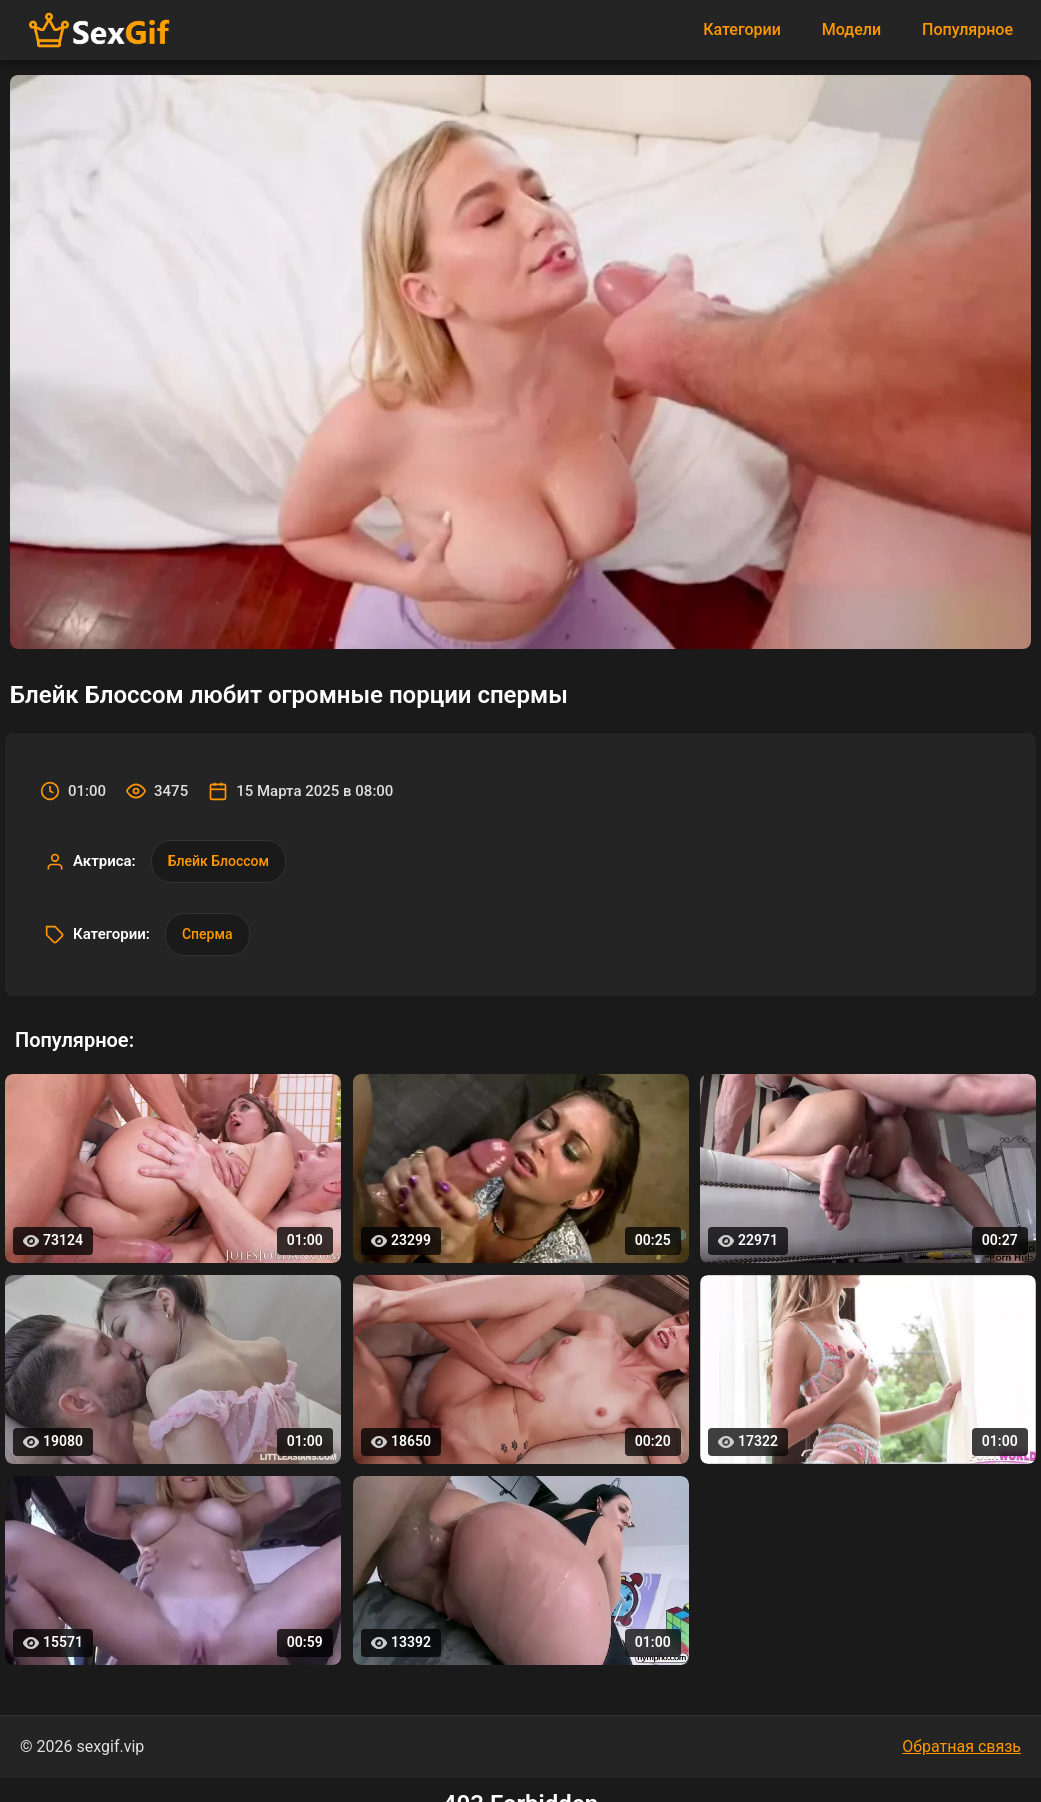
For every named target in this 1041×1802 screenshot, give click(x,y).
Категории (742, 29)
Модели (851, 29)
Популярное (967, 29)
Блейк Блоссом (218, 861)
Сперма (207, 934)
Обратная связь (961, 1746)
